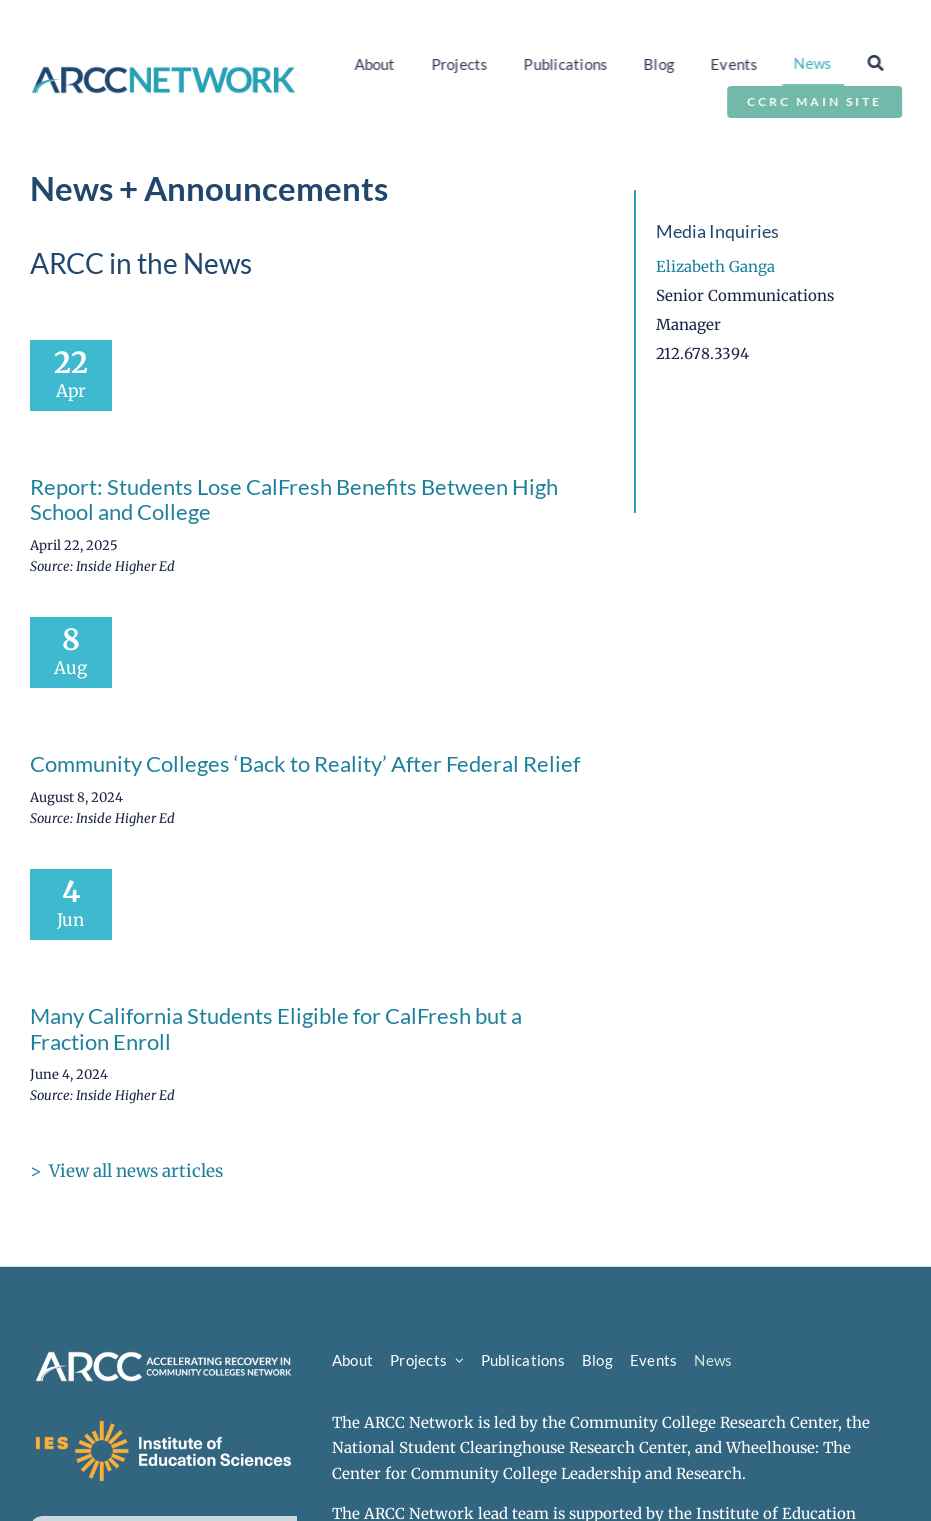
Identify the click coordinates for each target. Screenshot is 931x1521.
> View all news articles (126, 1171)
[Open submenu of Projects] (459, 1361)
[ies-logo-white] (163, 1424)
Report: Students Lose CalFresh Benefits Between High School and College (294, 499)
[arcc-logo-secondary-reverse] (163, 1355)
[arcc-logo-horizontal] (163, 73)
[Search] (879, 63)
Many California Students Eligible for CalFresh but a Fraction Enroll (276, 1028)
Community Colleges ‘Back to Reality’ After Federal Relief (305, 763)
